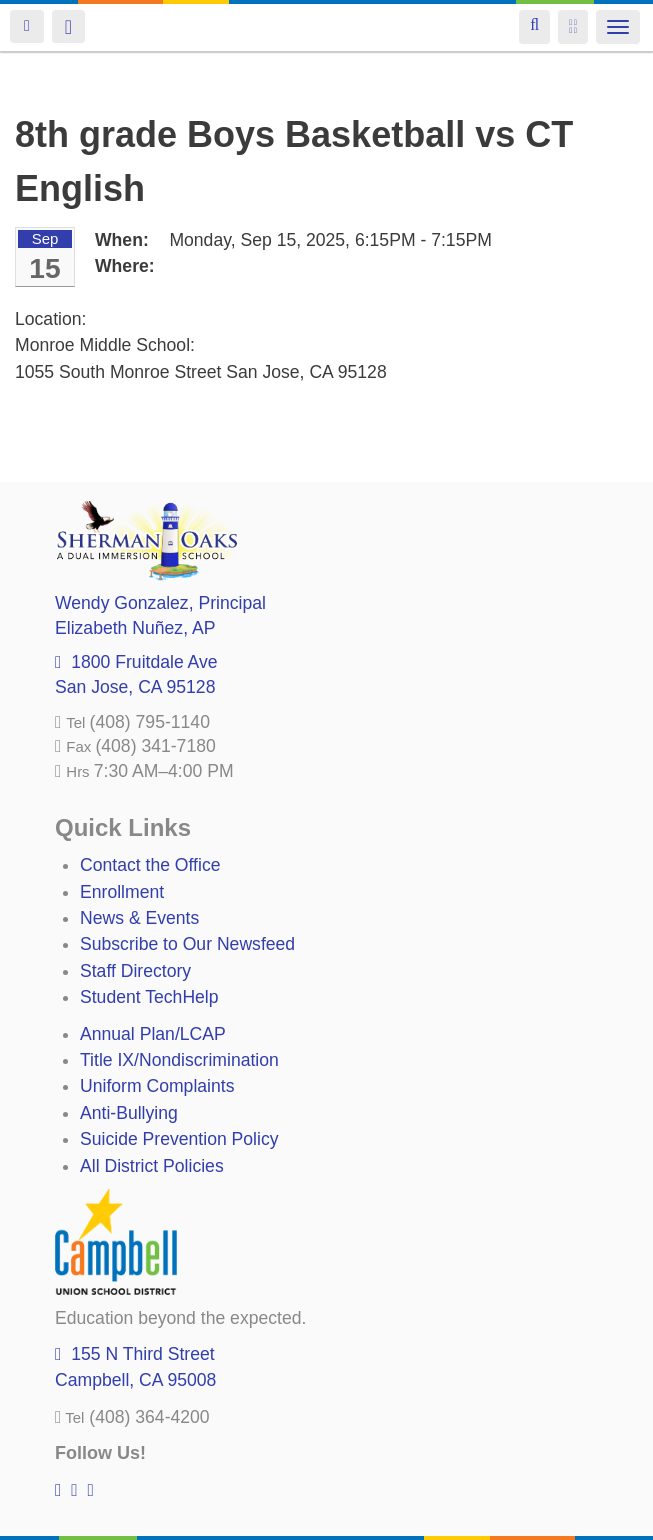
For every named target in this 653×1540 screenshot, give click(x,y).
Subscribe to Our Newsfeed (187, 944)
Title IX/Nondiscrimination (179, 1060)
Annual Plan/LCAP (153, 1034)
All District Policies (152, 1166)
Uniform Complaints (157, 1086)
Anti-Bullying (129, 1113)
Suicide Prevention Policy (179, 1139)
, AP (135, 628)
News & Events (139, 918)
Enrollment (122, 892)
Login (27, 26)
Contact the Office (150, 865)
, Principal (160, 603)
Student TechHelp (149, 997)
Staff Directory (135, 971)
